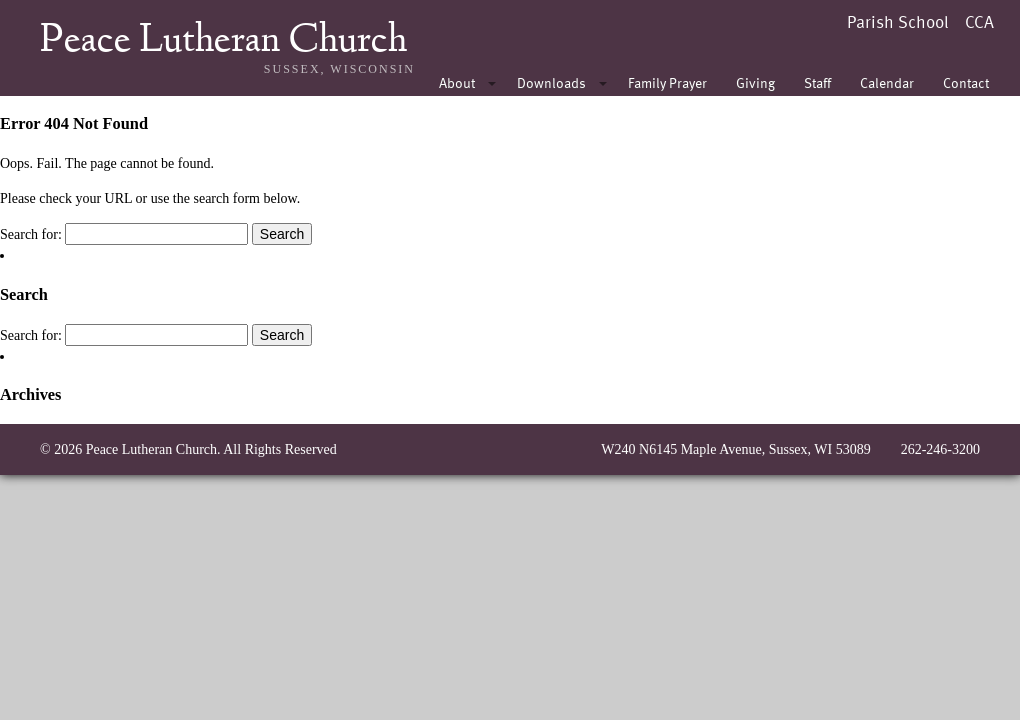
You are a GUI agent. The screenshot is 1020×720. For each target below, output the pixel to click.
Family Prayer (667, 82)
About (457, 82)
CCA (979, 21)
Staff (817, 82)
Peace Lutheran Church (223, 42)
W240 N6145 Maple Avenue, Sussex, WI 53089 (735, 449)
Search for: (31, 234)
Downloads (551, 82)
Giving (755, 82)
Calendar (887, 82)
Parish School (898, 21)
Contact (966, 82)
